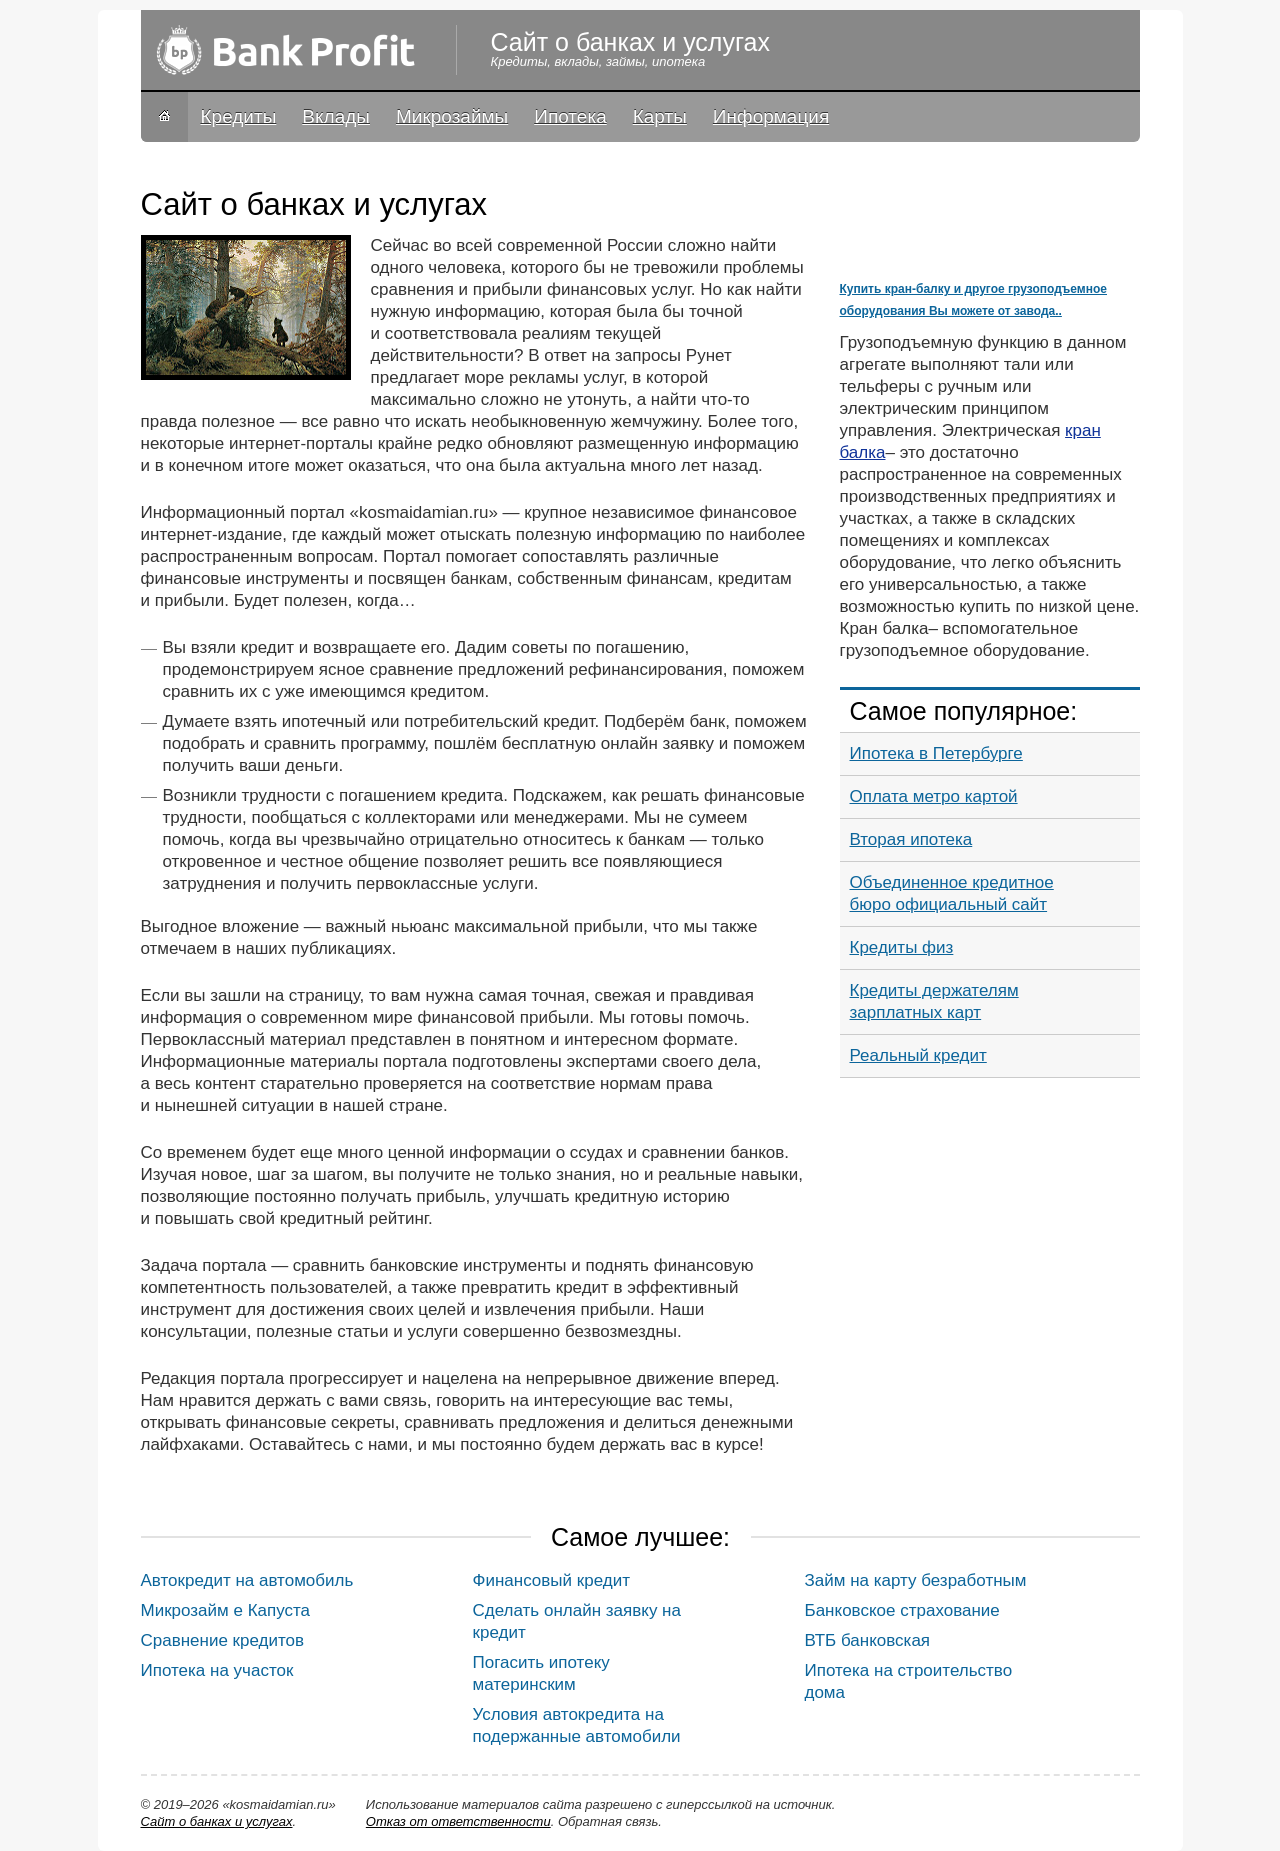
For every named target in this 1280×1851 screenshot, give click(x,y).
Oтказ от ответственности (458, 1821)
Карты (660, 116)
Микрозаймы (452, 116)
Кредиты (239, 116)
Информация (771, 116)
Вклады (336, 116)
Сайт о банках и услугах (217, 1821)
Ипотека (570, 116)
